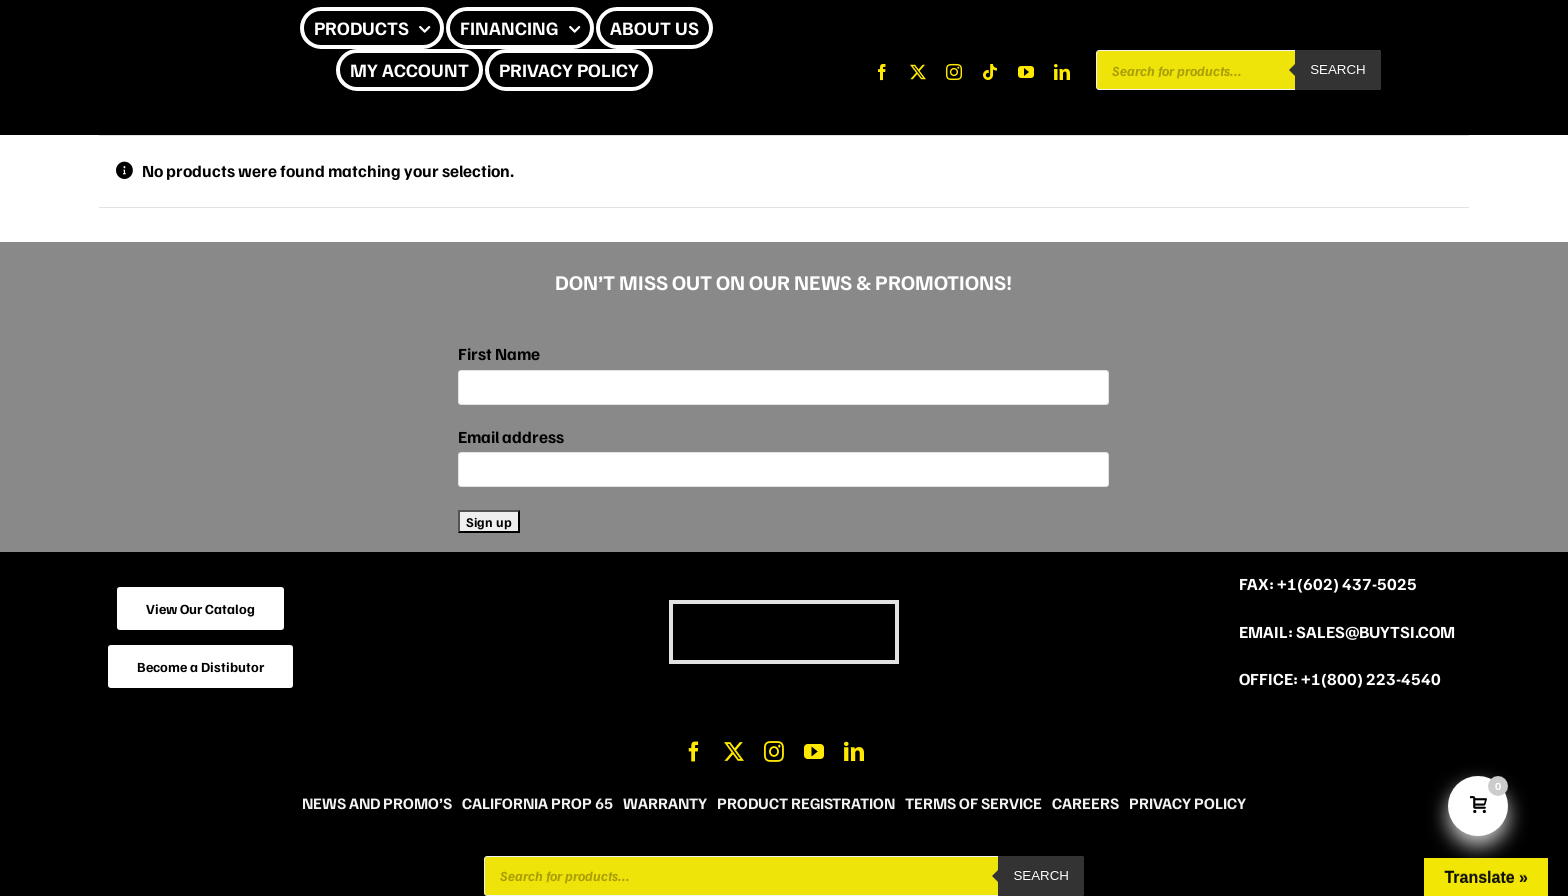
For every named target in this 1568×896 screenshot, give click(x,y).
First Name (499, 353)
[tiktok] (990, 72)
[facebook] (882, 72)
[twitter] (918, 72)
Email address (511, 436)
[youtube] (1026, 72)
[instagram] (954, 72)
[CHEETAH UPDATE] (148, 28)
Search (1338, 69)
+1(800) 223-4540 (1371, 678)
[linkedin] (1062, 72)
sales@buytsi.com (1375, 631)
